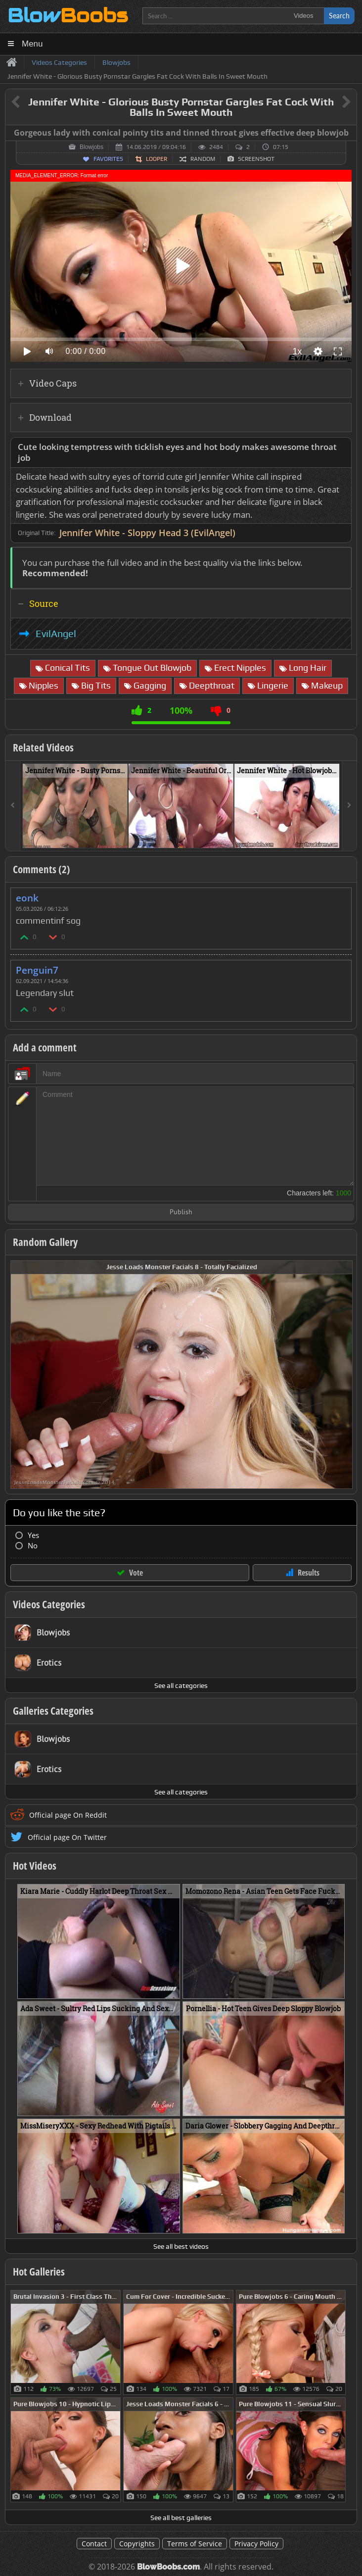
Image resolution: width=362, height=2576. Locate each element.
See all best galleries (181, 2518)
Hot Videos (34, 1866)
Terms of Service (194, 2543)
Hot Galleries (39, 2272)
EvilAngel (56, 634)
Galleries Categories (53, 1711)
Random (202, 158)
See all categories (181, 1685)
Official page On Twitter (67, 1837)
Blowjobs (91, 147)
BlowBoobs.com (168, 2567)
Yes (33, 1535)
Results (308, 1572)
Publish (181, 1212)
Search (339, 15)
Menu (32, 44)
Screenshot (256, 158)
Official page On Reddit (68, 1815)
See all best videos (181, 2246)
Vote (136, 1572)
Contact (94, 2543)
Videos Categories (49, 1604)
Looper (156, 158)
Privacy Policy (256, 2543)
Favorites (108, 158)
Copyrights (137, 2543)
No (33, 1545)
